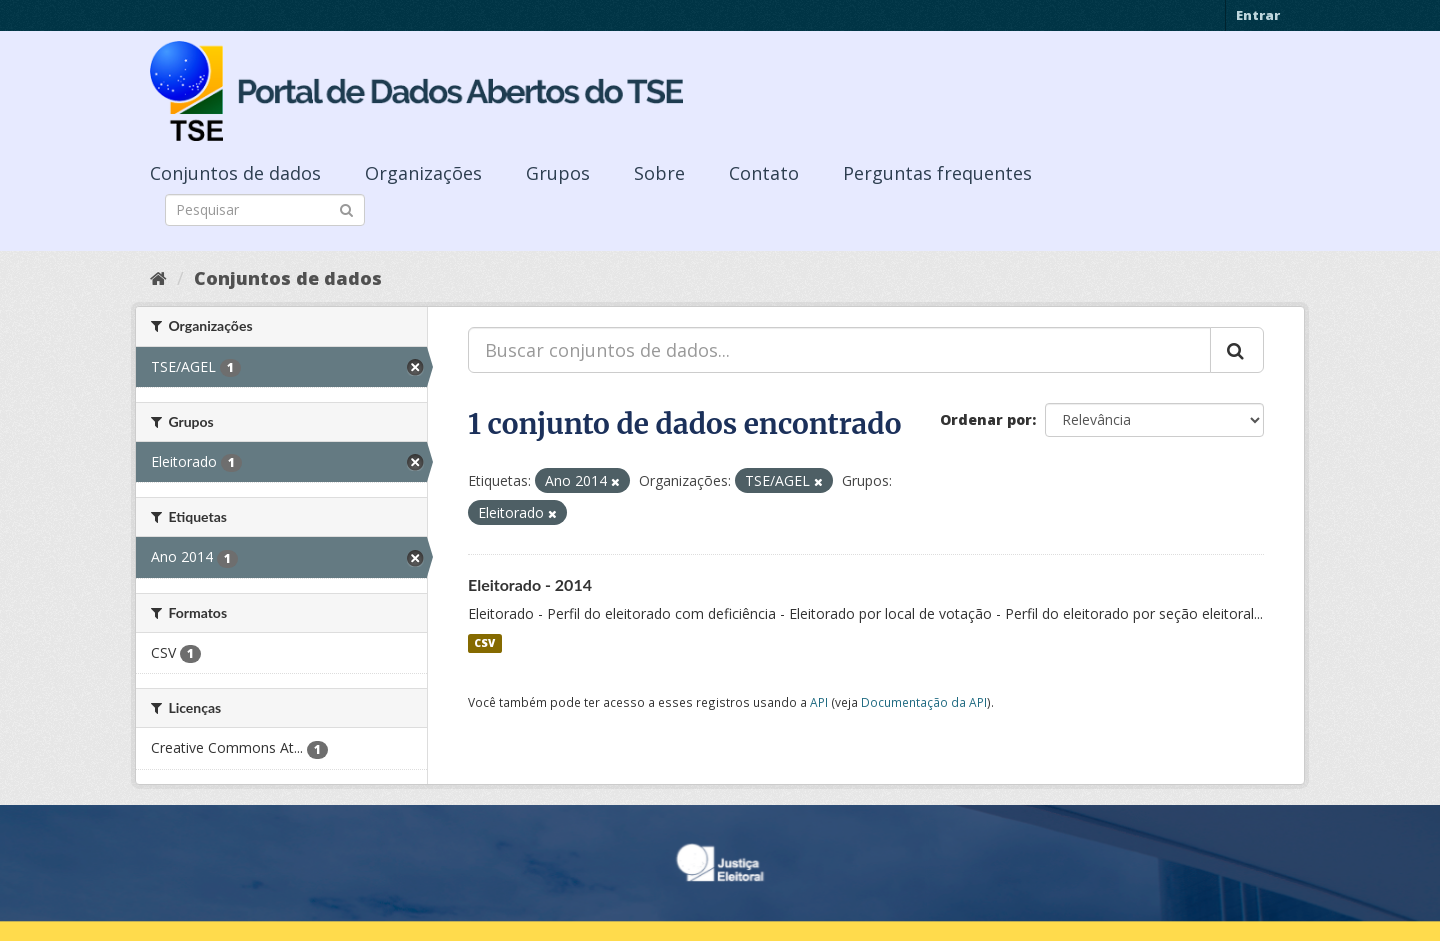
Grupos (558, 173)
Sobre (659, 173)
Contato (764, 173)
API (819, 702)
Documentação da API (924, 702)
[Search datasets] (265, 210)
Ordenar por (986, 419)
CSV (484, 643)
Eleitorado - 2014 (530, 584)
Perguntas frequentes (937, 173)
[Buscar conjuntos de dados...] (839, 350)
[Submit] (346, 208)
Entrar (1258, 15)
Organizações (423, 173)
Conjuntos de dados (235, 173)
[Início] (158, 278)
